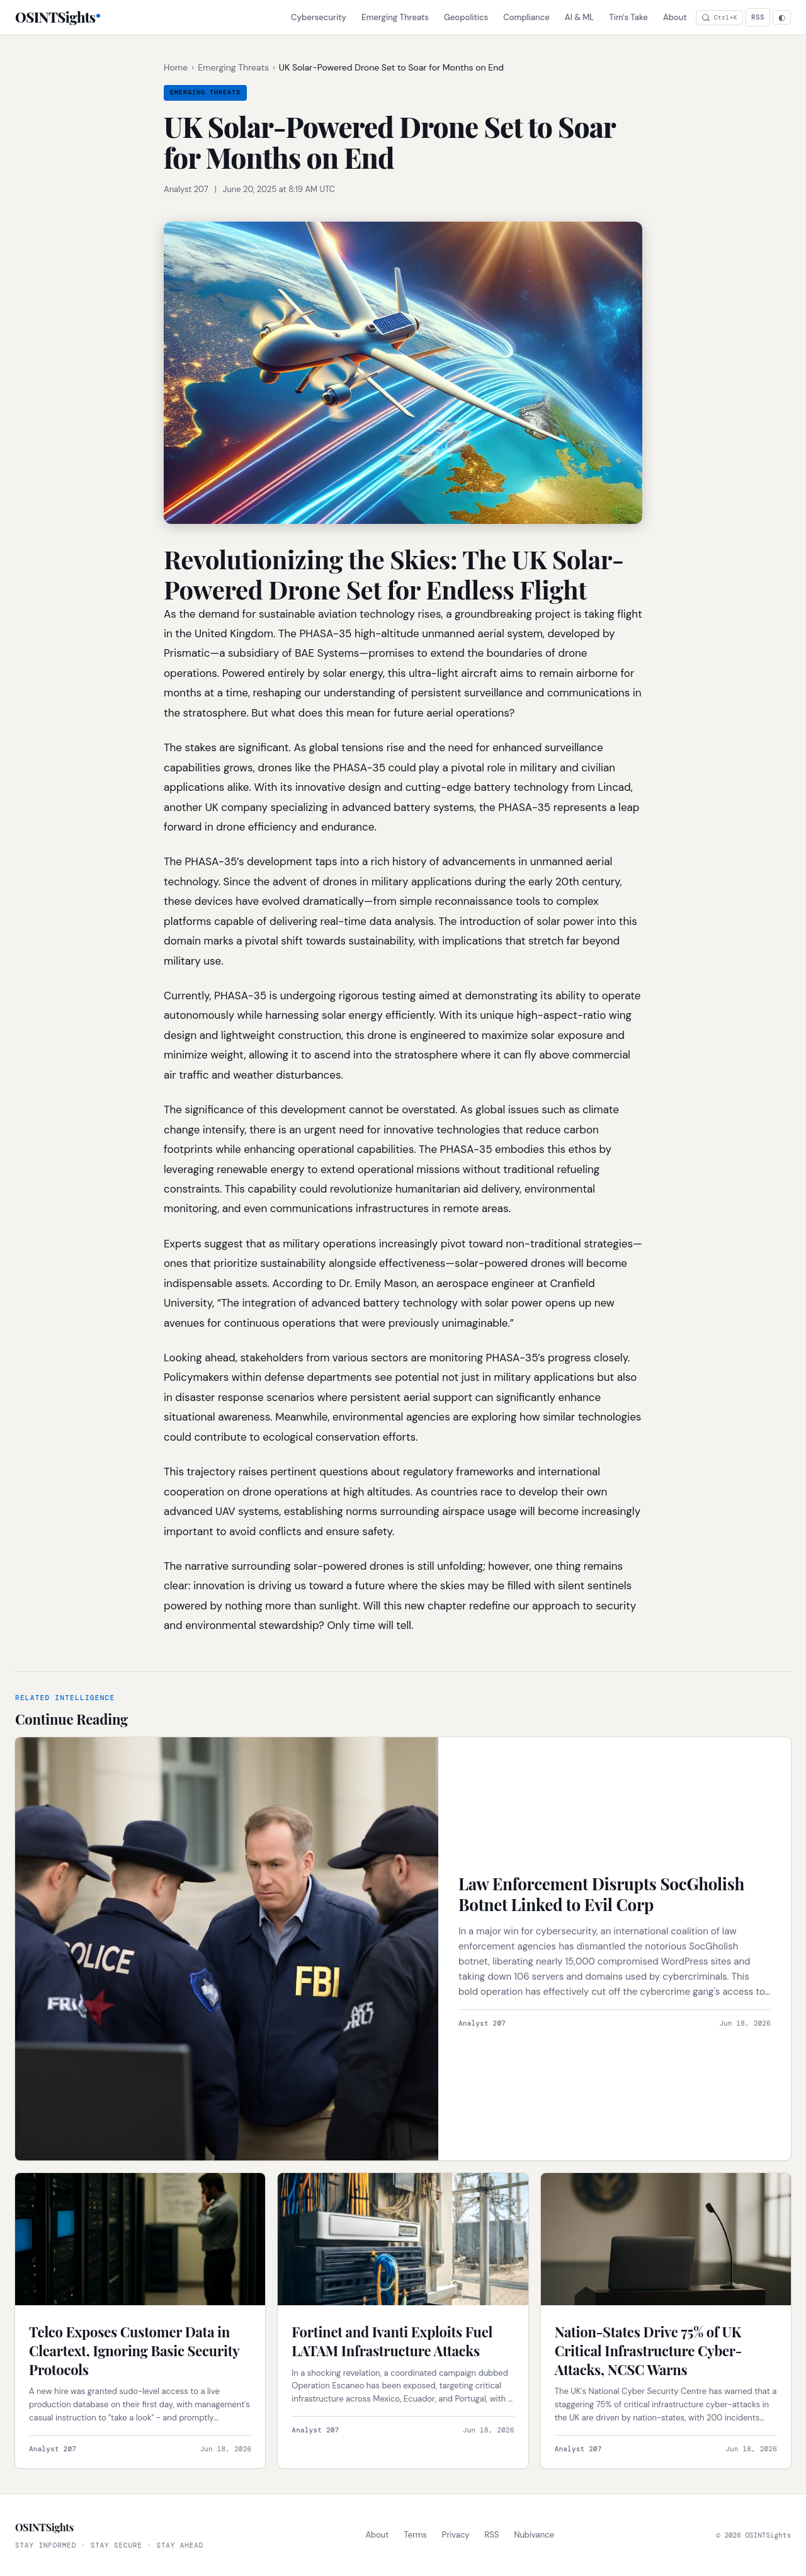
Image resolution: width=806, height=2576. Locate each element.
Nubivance (534, 2534)
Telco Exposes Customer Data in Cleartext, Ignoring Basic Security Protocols (134, 2350)
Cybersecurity (318, 17)
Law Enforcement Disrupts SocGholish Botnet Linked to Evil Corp (601, 1894)
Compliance (526, 17)
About (675, 17)
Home (176, 67)
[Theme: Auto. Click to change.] (782, 17)
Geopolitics (466, 17)
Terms (415, 2534)
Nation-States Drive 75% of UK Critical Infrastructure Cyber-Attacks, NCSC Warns (648, 2350)
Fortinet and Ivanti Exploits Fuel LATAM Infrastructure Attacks (392, 2341)
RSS (757, 17)
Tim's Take (628, 17)
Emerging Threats (395, 17)
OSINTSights (55, 17)
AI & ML (579, 17)
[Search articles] (719, 17)
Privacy (456, 2534)
